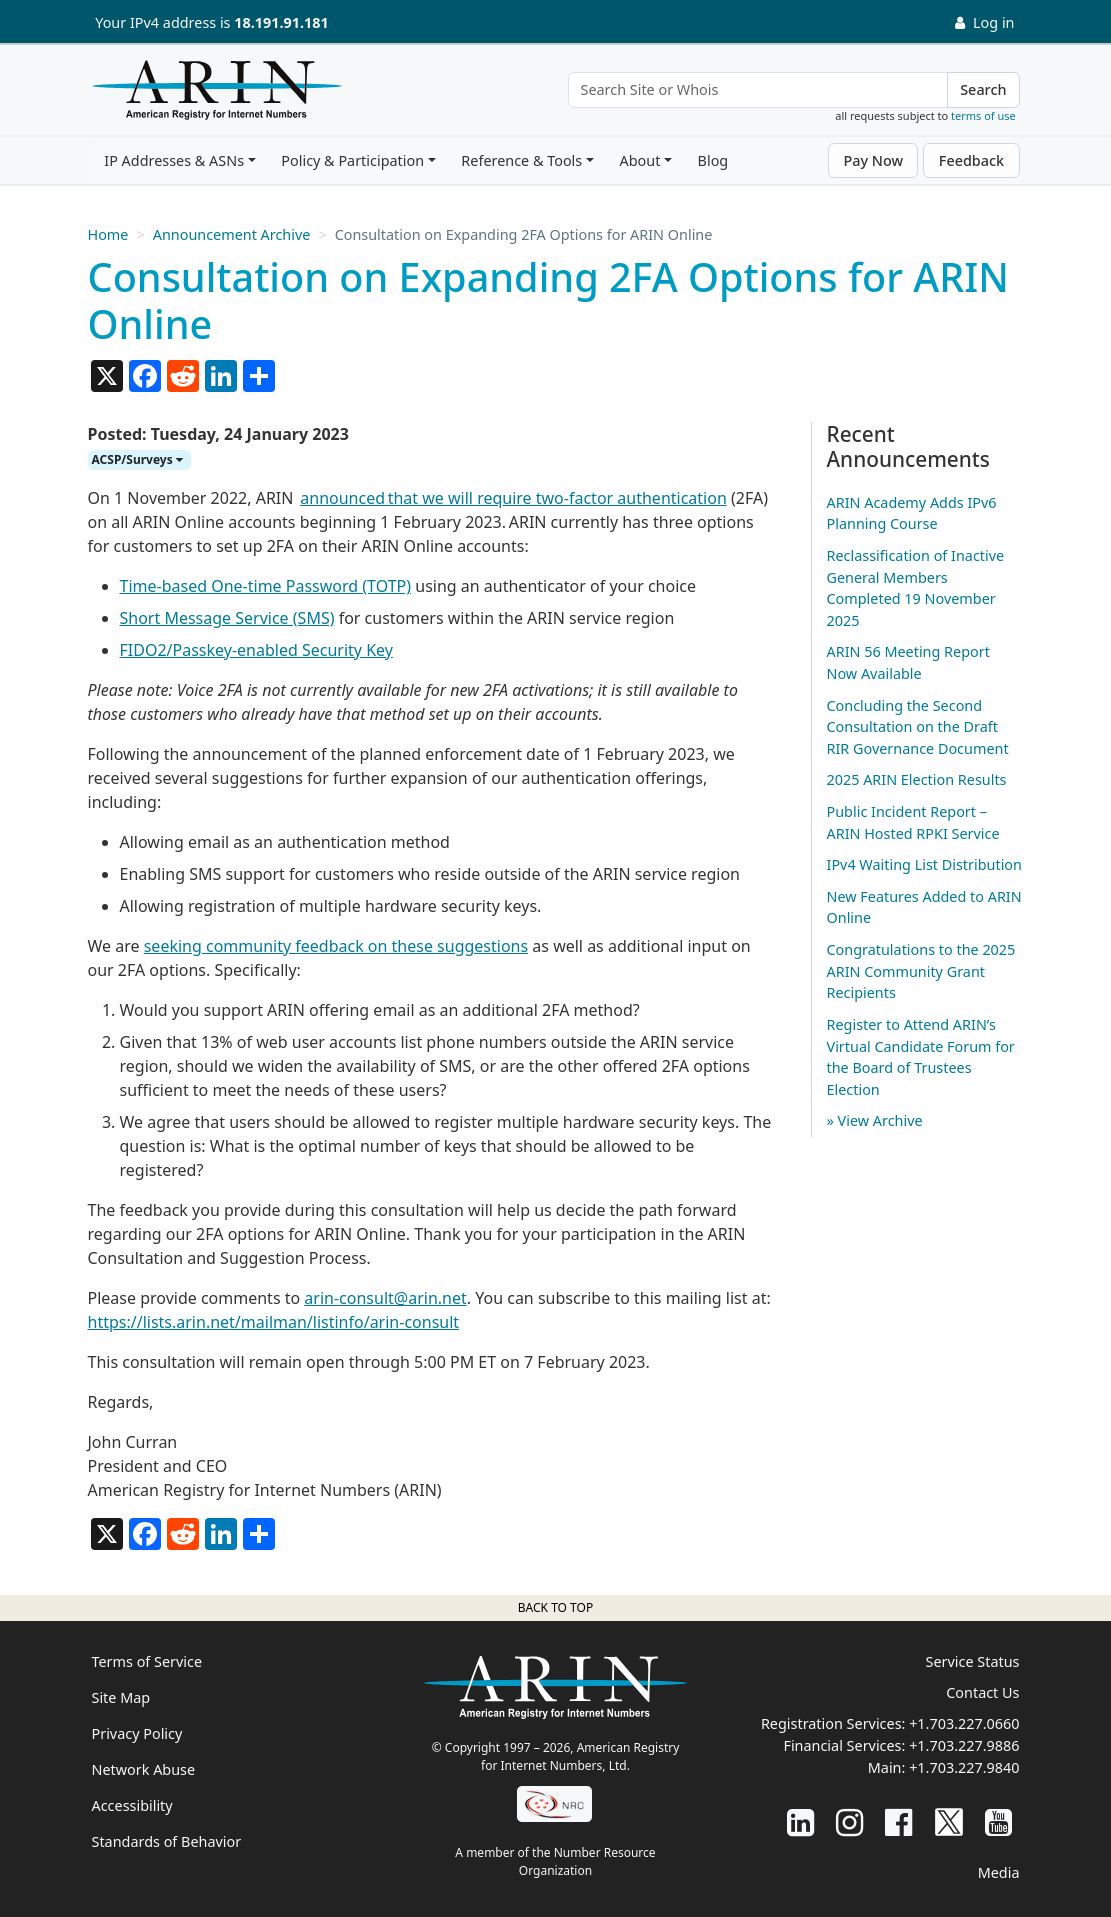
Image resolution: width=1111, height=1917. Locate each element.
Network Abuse (144, 1769)
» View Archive (875, 1120)
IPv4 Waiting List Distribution (924, 864)
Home (108, 234)
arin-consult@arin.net (385, 1298)
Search (983, 89)
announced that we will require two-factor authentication (513, 498)
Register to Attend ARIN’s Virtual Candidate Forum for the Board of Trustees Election (921, 1057)
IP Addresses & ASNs (174, 160)
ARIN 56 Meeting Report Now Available (908, 662)
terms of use (983, 115)
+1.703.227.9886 (964, 1745)
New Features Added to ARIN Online (924, 907)
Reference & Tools (521, 160)
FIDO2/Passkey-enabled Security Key (256, 650)
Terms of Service (147, 1661)
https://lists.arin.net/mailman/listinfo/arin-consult (274, 1322)
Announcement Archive (232, 234)
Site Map (121, 1697)
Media (999, 1872)
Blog (713, 160)
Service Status (973, 1661)
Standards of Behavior (167, 1841)
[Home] (212, 95)
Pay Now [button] (873, 160)
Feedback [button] (971, 160)
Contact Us (982, 1692)
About (639, 160)
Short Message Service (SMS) (227, 618)
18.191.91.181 (281, 22)
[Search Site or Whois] (758, 90)
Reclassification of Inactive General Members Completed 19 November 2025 (916, 588)
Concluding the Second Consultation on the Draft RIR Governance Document (918, 727)
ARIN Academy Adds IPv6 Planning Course (912, 513)
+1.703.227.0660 (964, 1723)
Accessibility (132, 1805)
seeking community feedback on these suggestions (336, 946)
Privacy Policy (137, 1733)
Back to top (555, 1607)
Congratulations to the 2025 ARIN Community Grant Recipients (921, 971)
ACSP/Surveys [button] (137, 459)
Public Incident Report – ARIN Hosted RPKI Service (913, 822)
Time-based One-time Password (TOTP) (266, 586)
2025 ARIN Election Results (917, 779)
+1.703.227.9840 (964, 1767)
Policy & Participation (352, 160)
